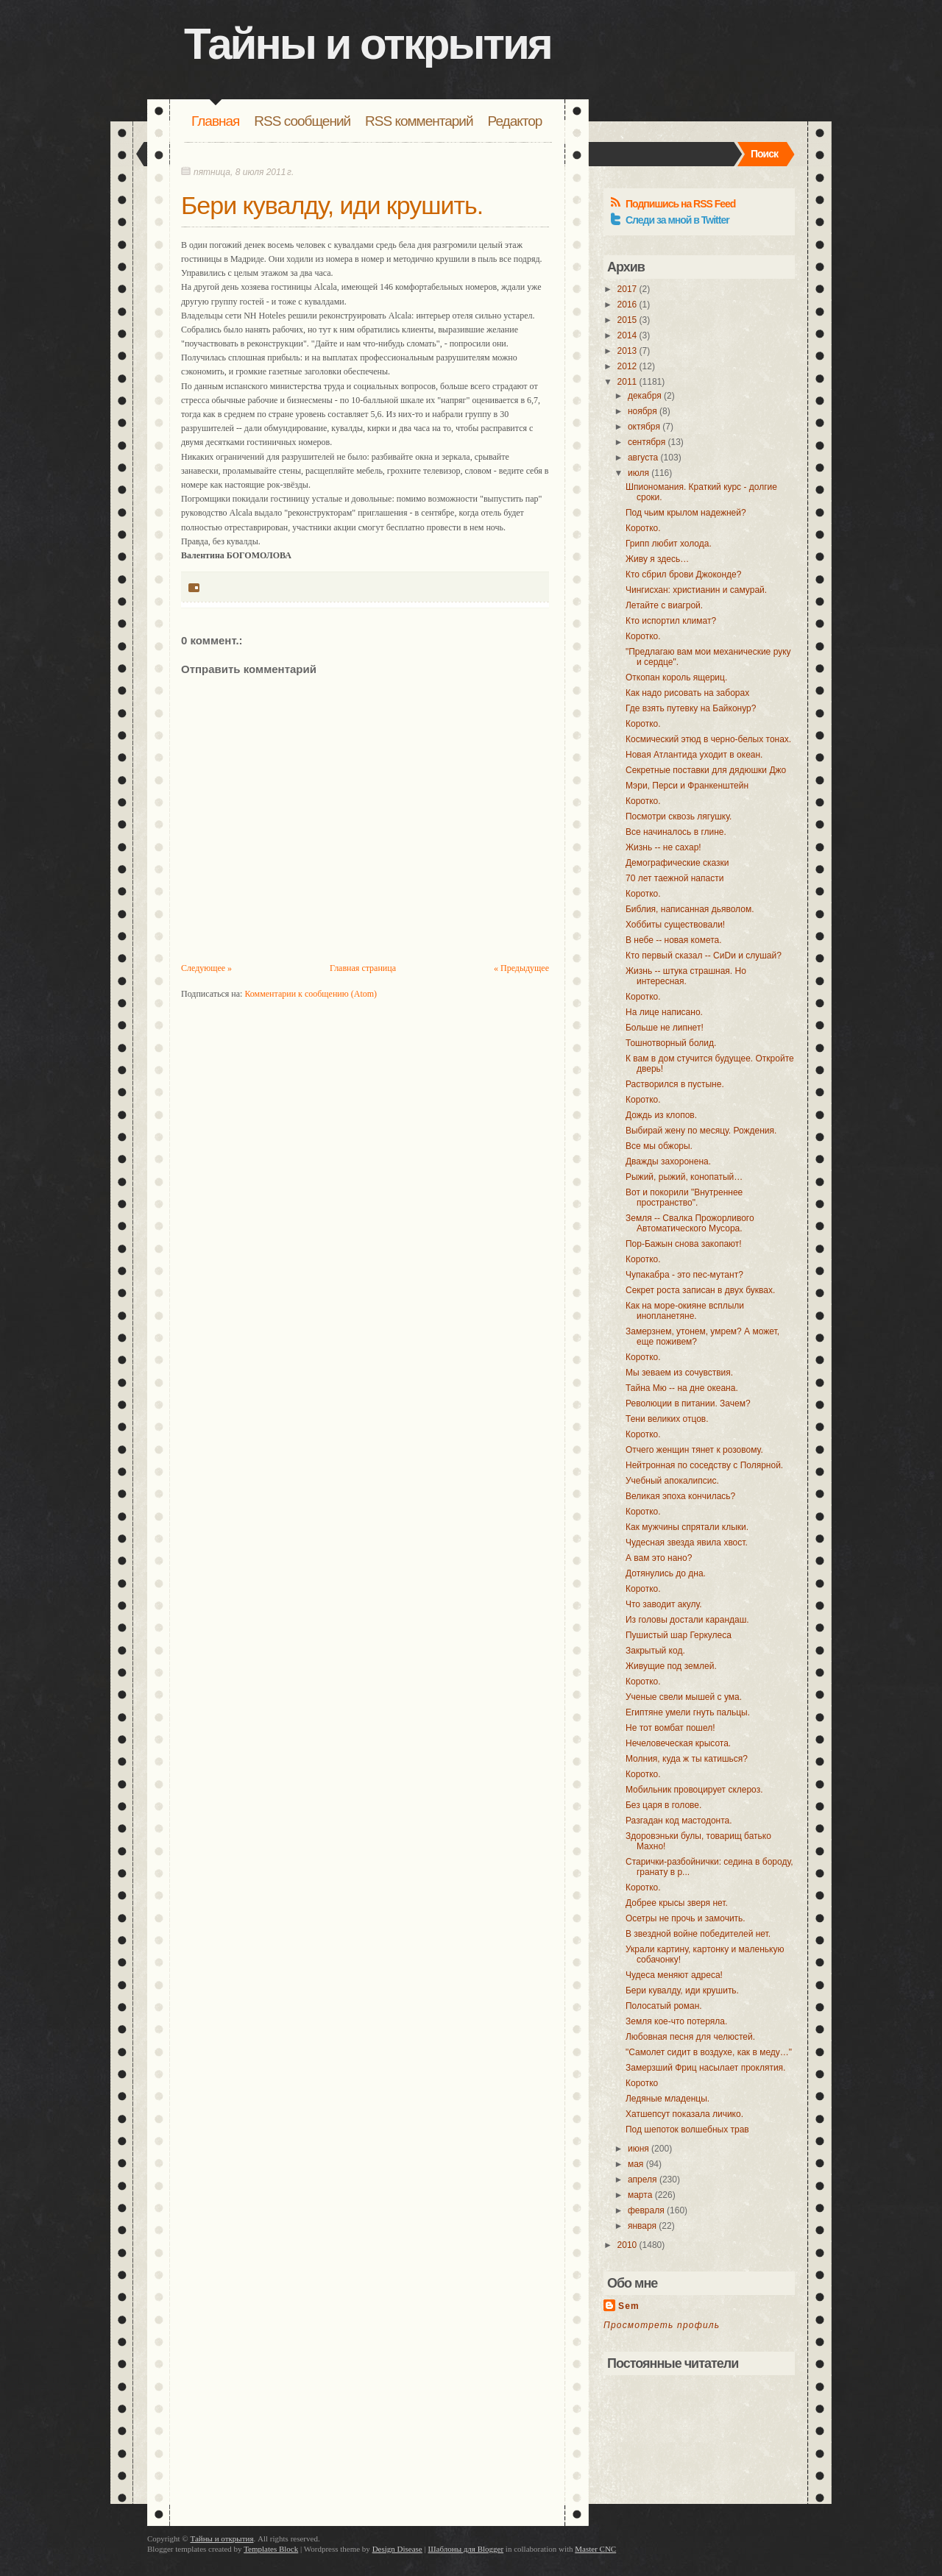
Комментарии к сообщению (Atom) (310, 994)
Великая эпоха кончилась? (680, 1496)
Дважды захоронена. (668, 1161)
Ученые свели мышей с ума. (684, 1697)
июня (638, 2148)
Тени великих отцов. (667, 1419)
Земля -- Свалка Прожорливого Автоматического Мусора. (690, 1223)
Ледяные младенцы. (667, 2098)
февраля (646, 2210)
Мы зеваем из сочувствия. (679, 1372)
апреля (642, 2179)
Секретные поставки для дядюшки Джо (706, 770)
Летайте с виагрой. (664, 605)
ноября (642, 411)
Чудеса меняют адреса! (674, 1975)
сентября (646, 442)
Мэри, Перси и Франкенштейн (687, 785)
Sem (629, 2306)
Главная (215, 121)
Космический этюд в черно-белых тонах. (708, 739)
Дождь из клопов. (661, 1115)
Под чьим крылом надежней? (686, 513)
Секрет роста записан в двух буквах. (700, 1290)
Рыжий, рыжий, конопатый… (684, 1177)
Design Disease (397, 2548)
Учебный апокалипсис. (672, 1481)
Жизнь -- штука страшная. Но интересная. (686, 976)
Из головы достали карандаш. (687, 1620)
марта (640, 2195)
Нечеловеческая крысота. (678, 1743)
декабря (645, 396)
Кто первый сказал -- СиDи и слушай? (704, 955)
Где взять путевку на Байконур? (691, 708)
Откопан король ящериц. (676, 677)
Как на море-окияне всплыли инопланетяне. (685, 1311)
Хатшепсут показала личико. (684, 2114)
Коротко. (643, 528)
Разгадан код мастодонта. (679, 1820)
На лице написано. (664, 1012)
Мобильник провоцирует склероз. (694, 1790)
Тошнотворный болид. (671, 1043)
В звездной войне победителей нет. (698, 1934)
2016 (627, 304)
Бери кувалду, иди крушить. (332, 205)
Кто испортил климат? (671, 621)
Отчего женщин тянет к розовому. (694, 1450)
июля (638, 473)
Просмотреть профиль (661, 2325)
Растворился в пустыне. (675, 1084)
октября (644, 426)
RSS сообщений (302, 121)
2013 (627, 351)
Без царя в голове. (663, 1805)
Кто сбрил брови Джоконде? (683, 574)
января (642, 2226)
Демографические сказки (677, 863)
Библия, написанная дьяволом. (690, 909)
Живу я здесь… (657, 559)
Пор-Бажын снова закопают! (684, 1244)
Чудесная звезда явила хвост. (687, 1542)
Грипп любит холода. (669, 543)
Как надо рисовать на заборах (687, 693)
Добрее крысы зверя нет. (677, 1903)
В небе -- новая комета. (674, 940)
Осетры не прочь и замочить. (686, 1918)
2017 (627, 289)
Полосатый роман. (664, 2006)
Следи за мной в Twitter (677, 220)
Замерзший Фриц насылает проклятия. (705, 2068)
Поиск (764, 154)
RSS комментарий (418, 121)
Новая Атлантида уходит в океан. (694, 755)
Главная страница (363, 968)
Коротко (642, 2083)
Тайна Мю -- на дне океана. (682, 1388)
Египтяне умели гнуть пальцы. (688, 1712)
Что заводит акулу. (664, 1604)
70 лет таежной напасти (674, 878)
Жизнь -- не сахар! (663, 847)
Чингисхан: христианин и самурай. (696, 590)
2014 (627, 335)
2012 (627, 366)
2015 (627, 320)
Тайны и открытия (367, 43)
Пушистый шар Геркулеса (679, 1635)
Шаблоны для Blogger (465, 2548)
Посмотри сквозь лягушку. (679, 816)
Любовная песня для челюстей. (690, 2037)
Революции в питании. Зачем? (688, 1403)
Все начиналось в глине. (676, 832)
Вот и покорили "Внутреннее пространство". (684, 1197)
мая (635, 2164)
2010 (627, 2245)
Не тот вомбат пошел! (670, 1728)
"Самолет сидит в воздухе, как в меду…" (709, 2052)
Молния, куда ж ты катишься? (687, 1759)
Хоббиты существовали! (675, 924)
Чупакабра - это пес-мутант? (684, 1275)
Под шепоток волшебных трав (687, 2129)
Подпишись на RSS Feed (680, 204)
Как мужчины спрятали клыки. (687, 1527)
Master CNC (595, 2548)
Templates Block (271, 2548)
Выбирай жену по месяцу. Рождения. (701, 1130)
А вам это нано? (659, 1558)
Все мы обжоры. (659, 1146)
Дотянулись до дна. (666, 1573)
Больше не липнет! (665, 1027)
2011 (627, 382)
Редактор (515, 121)
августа (643, 457)
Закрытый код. (655, 1650)
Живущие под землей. (671, 1666)
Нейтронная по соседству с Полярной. (704, 1465)
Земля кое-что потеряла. (676, 2021)
